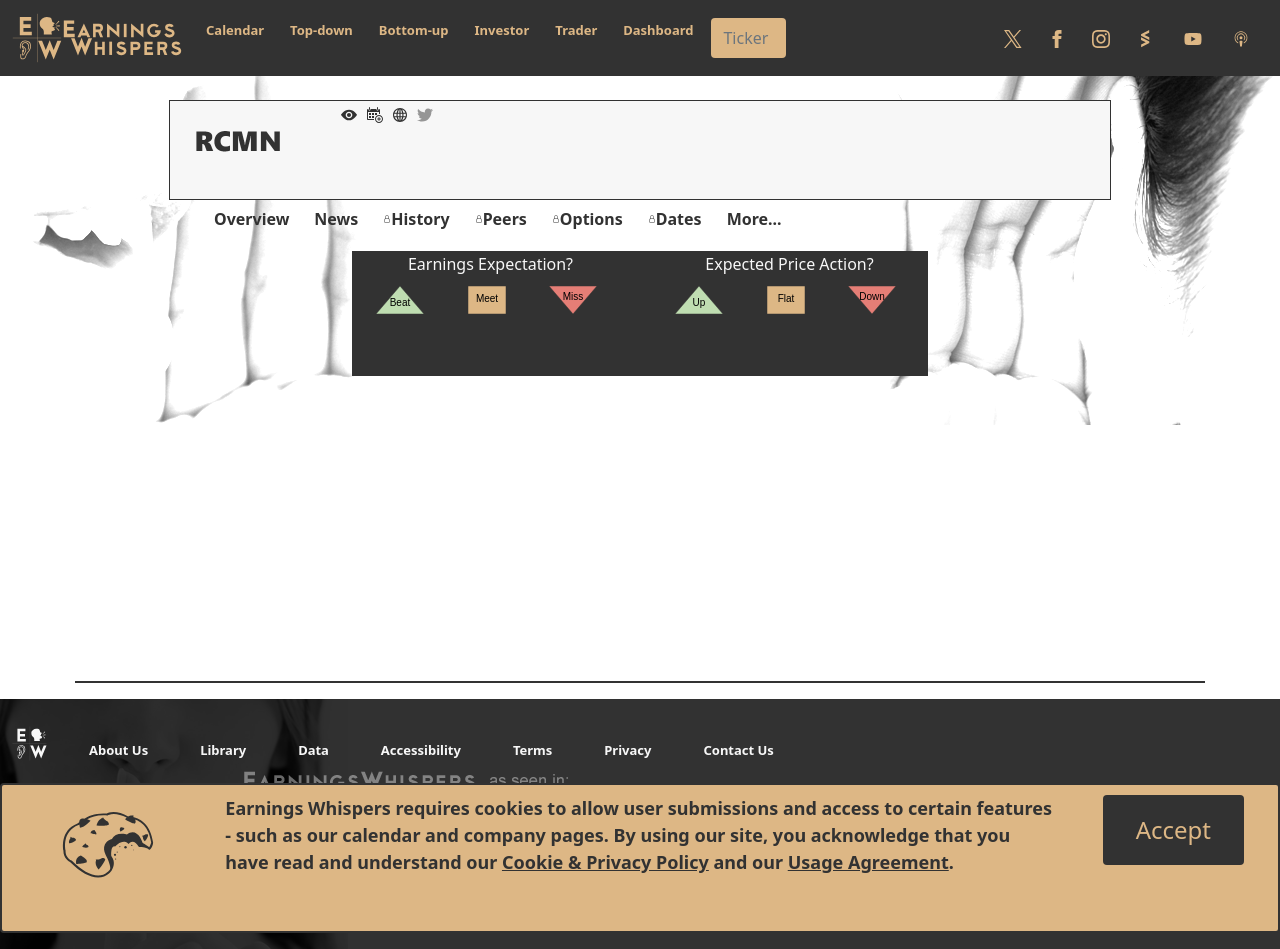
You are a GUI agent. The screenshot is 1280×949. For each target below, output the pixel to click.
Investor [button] (502, 30)
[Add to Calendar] (370, 113)
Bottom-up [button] (414, 30)
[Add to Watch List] (344, 113)
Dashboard (658, 30)
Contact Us (738, 750)
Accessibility (421, 750)
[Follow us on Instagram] (1101, 38)
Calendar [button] (235, 30)
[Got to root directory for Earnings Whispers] (97, 38)
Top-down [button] (321, 30)
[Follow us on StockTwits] (1145, 38)
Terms (532, 750)
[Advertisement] (640, 516)
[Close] (1173, 830)
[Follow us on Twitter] (1013, 38)
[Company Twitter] (420, 113)
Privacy (627, 750)
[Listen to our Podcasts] (1241, 38)
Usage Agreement (868, 862)
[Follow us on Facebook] (1057, 38)
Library (223, 750)
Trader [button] (576, 30)
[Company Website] (395, 113)
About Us (118, 750)
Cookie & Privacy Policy (605, 862)
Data (313, 750)
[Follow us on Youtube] (1193, 38)
